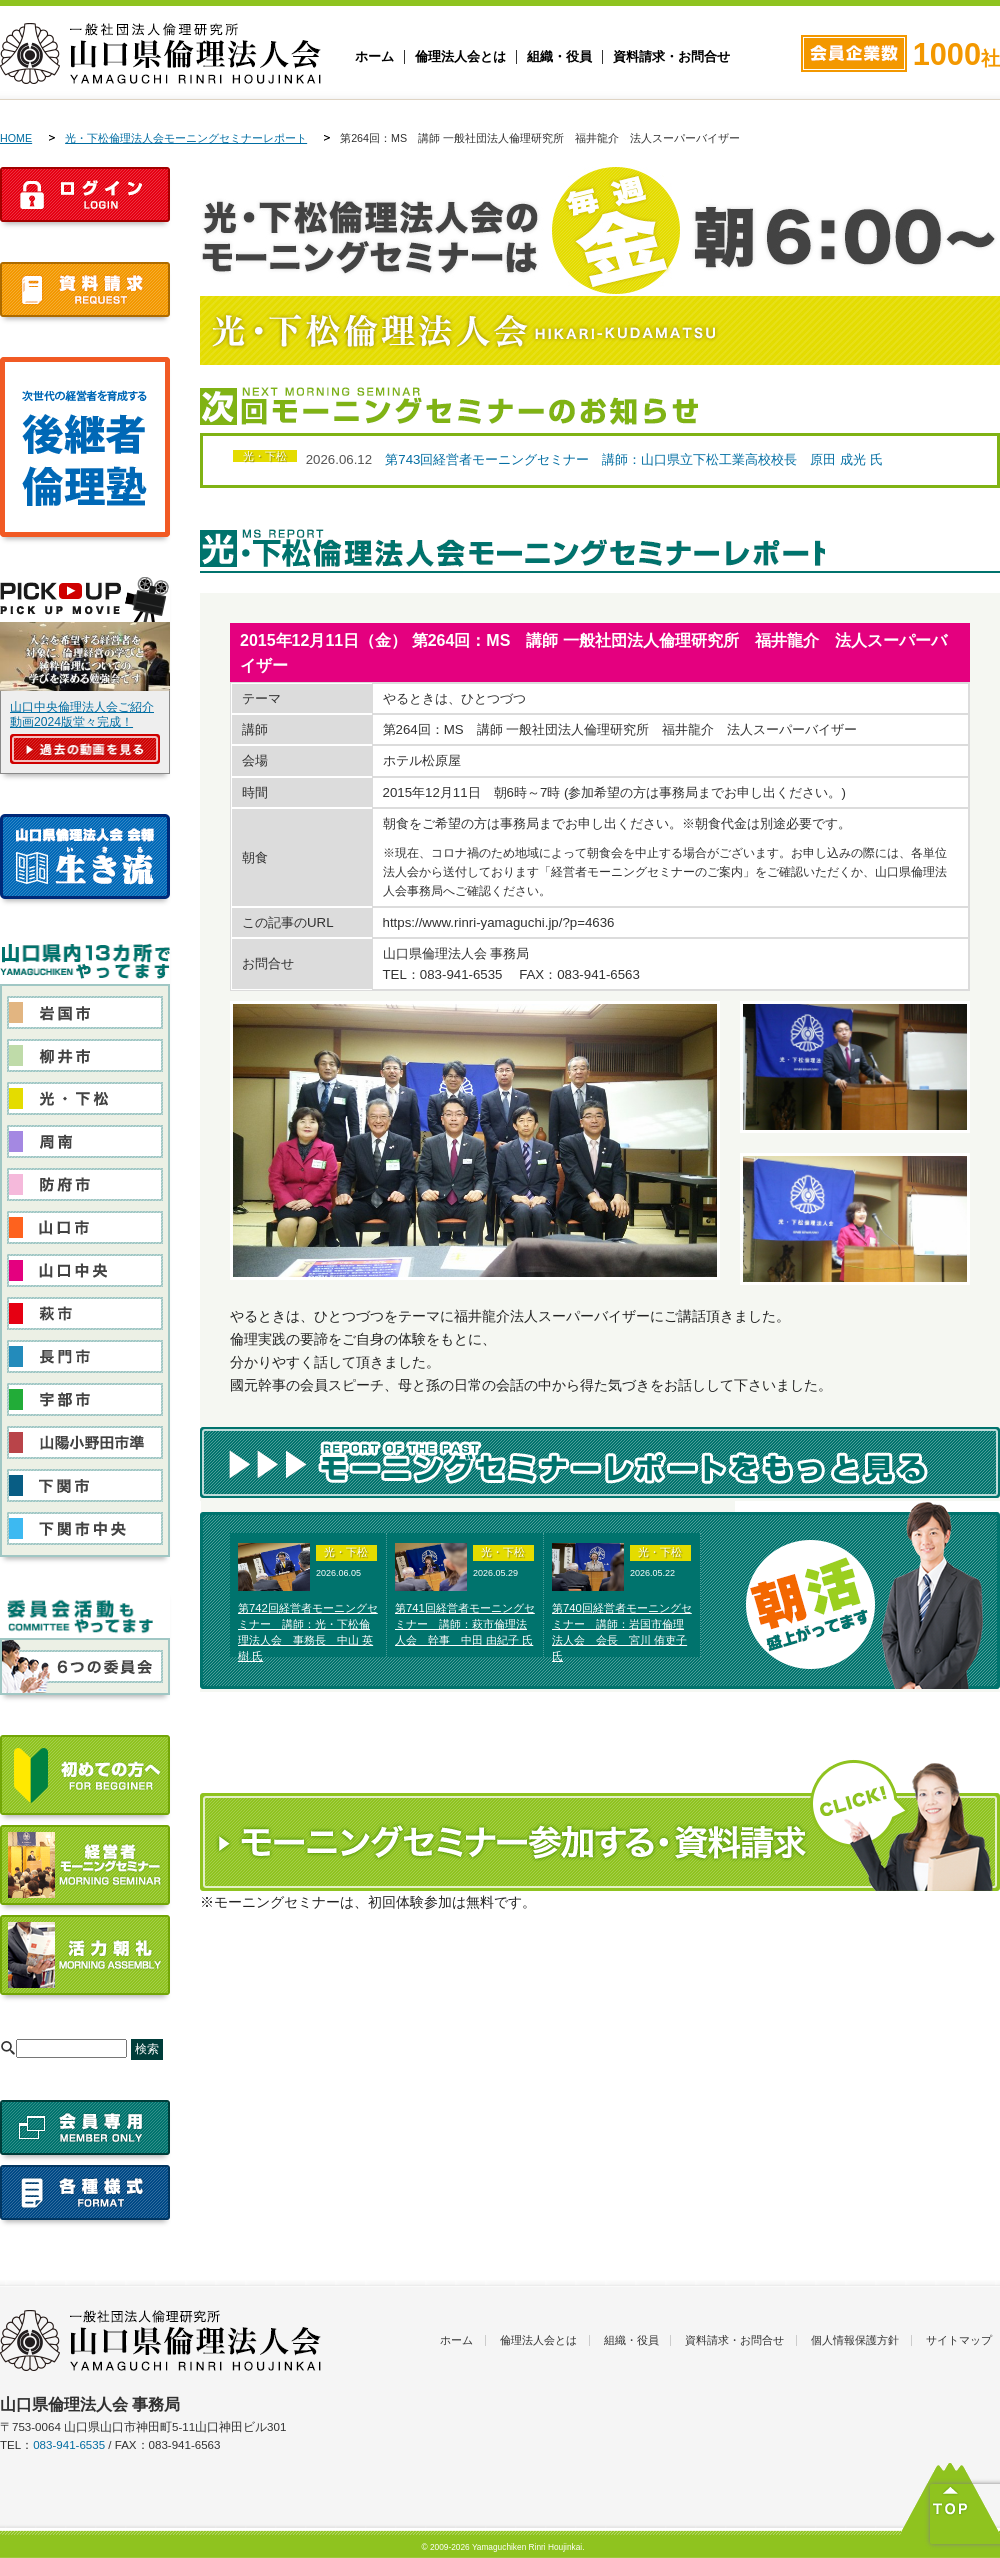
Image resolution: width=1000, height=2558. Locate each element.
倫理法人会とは (460, 57)
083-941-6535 (69, 2445)
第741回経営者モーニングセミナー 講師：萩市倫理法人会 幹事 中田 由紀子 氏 (465, 1624)
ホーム (374, 57)
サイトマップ (959, 2340)
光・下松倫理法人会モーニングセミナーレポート (186, 138)
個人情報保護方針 (855, 2340)
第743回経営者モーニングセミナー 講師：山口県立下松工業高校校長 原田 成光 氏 (634, 459)
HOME (16, 138)
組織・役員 (559, 57)
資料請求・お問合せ (671, 57)
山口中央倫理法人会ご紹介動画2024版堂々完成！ (82, 714)
